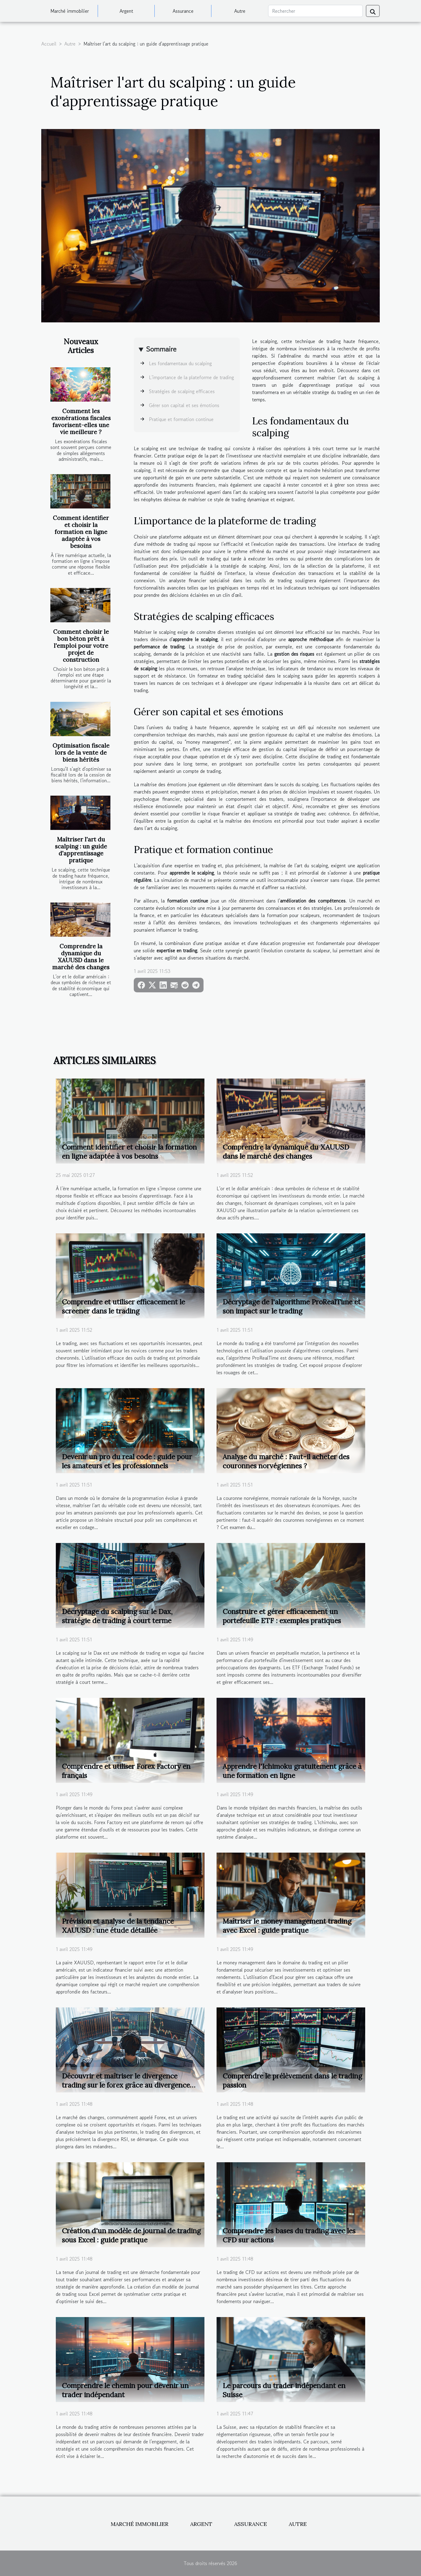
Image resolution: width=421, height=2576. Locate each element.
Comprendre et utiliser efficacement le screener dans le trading (123, 1306)
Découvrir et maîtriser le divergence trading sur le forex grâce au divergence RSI (126, 2085)
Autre (239, 11)
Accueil (48, 43)
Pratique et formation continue (181, 419)
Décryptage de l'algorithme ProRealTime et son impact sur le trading (292, 1306)
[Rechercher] (315, 11)
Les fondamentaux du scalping (180, 363)
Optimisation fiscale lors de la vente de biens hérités (80, 752)
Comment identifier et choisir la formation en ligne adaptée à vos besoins (81, 531)
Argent (126, 11)
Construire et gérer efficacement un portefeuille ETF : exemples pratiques (282, 1616)
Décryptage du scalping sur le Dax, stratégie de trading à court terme (117, 1616)
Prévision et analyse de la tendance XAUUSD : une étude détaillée (118, 1926)
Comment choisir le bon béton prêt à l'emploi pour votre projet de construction (81, 645)
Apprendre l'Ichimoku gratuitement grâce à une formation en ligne (292, 1771)
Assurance (183, 11)
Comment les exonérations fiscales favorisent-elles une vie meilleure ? (81, 421)
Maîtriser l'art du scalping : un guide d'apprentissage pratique (81, 850)
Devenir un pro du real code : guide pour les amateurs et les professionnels (127, 1461)
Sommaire (161, 349)
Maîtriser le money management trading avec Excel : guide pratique (287, 1926)
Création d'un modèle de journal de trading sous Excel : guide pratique (131, 2235)
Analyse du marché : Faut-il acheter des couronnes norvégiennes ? (286, 1461)
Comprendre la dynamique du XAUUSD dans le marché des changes (80, 957)
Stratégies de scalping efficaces (182, 391)
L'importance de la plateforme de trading (191, 377)
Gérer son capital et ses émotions (184, 405)
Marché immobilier (69, 11)
